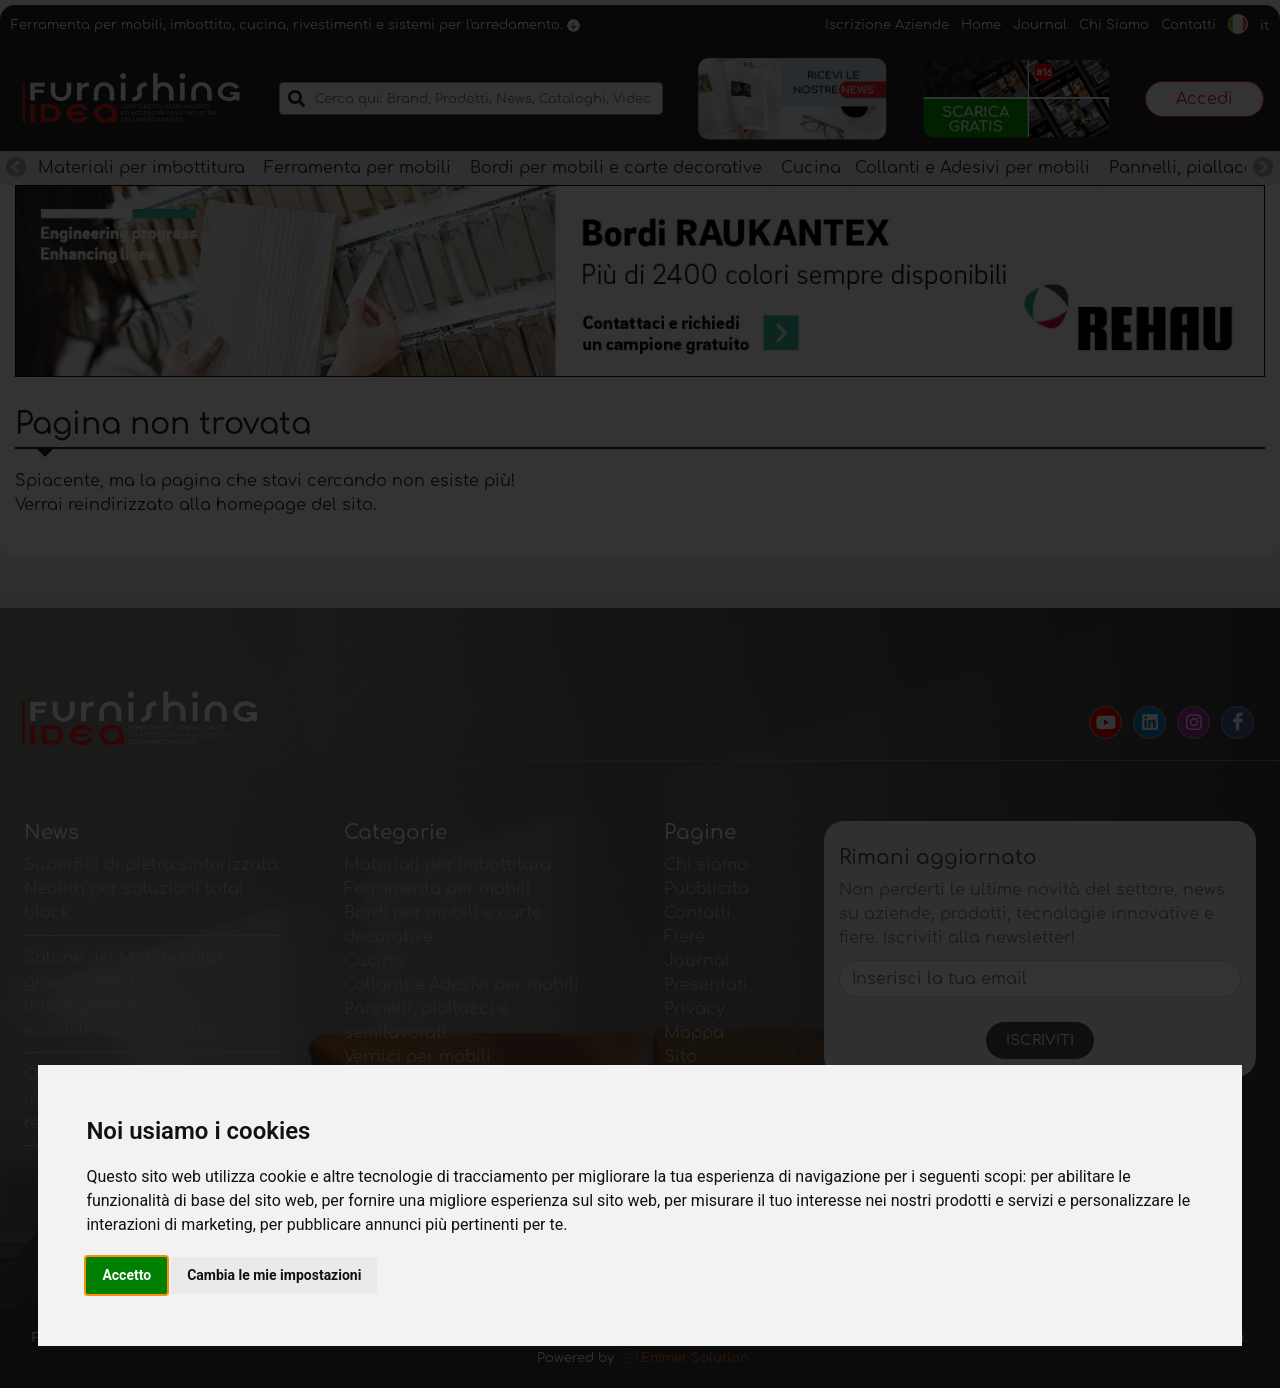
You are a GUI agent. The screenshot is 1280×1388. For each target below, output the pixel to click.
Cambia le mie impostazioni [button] (274, 1275)
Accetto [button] (126, 1275)
